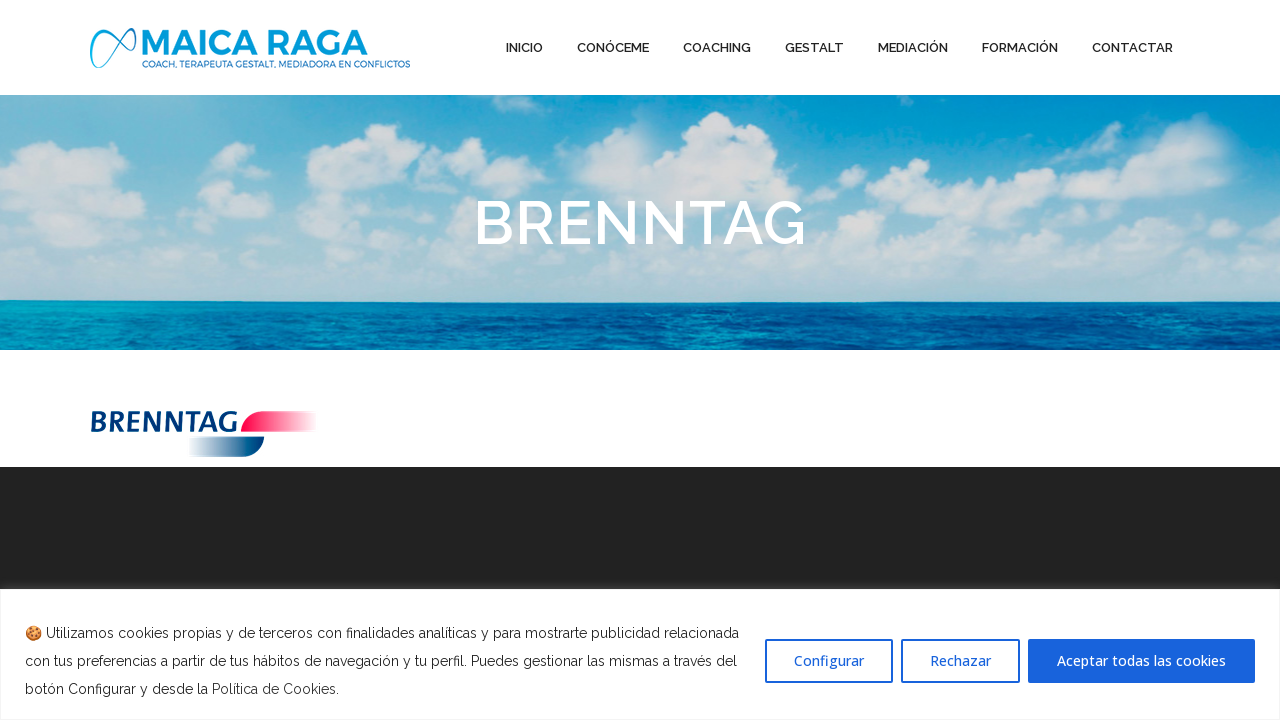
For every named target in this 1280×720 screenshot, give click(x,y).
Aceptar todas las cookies (1141, 660)
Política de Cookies (274, 689)
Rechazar (960, 660)
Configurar (829, 660)
